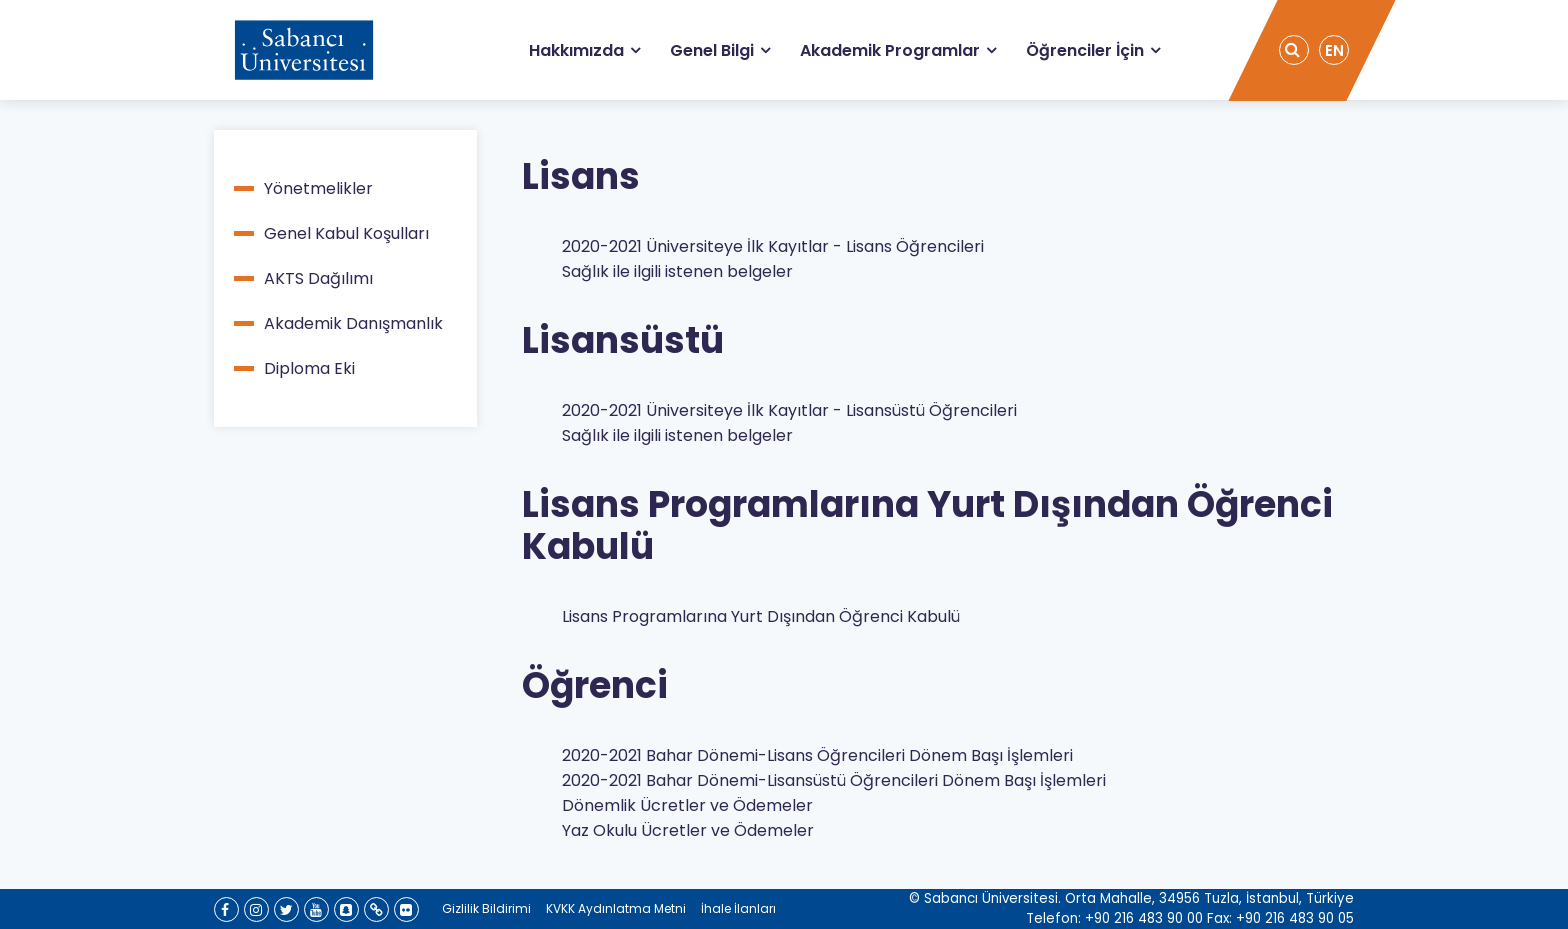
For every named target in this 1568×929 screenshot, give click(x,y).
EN (1334, 50)
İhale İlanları (738, 908)
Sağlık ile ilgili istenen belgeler (677, 271)
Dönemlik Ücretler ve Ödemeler (687, 805)
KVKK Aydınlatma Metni (616, 908)
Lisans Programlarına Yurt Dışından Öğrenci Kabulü (761, 616)
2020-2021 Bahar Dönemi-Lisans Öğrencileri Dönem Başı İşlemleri (817, 755)
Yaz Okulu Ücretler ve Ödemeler (688, 830)
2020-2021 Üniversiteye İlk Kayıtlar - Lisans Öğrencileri (773, 246)
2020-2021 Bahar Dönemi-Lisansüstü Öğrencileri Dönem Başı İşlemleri (834, 780)
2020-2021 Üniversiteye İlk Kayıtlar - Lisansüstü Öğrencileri (789, 410)
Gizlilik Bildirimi (486, 908)
